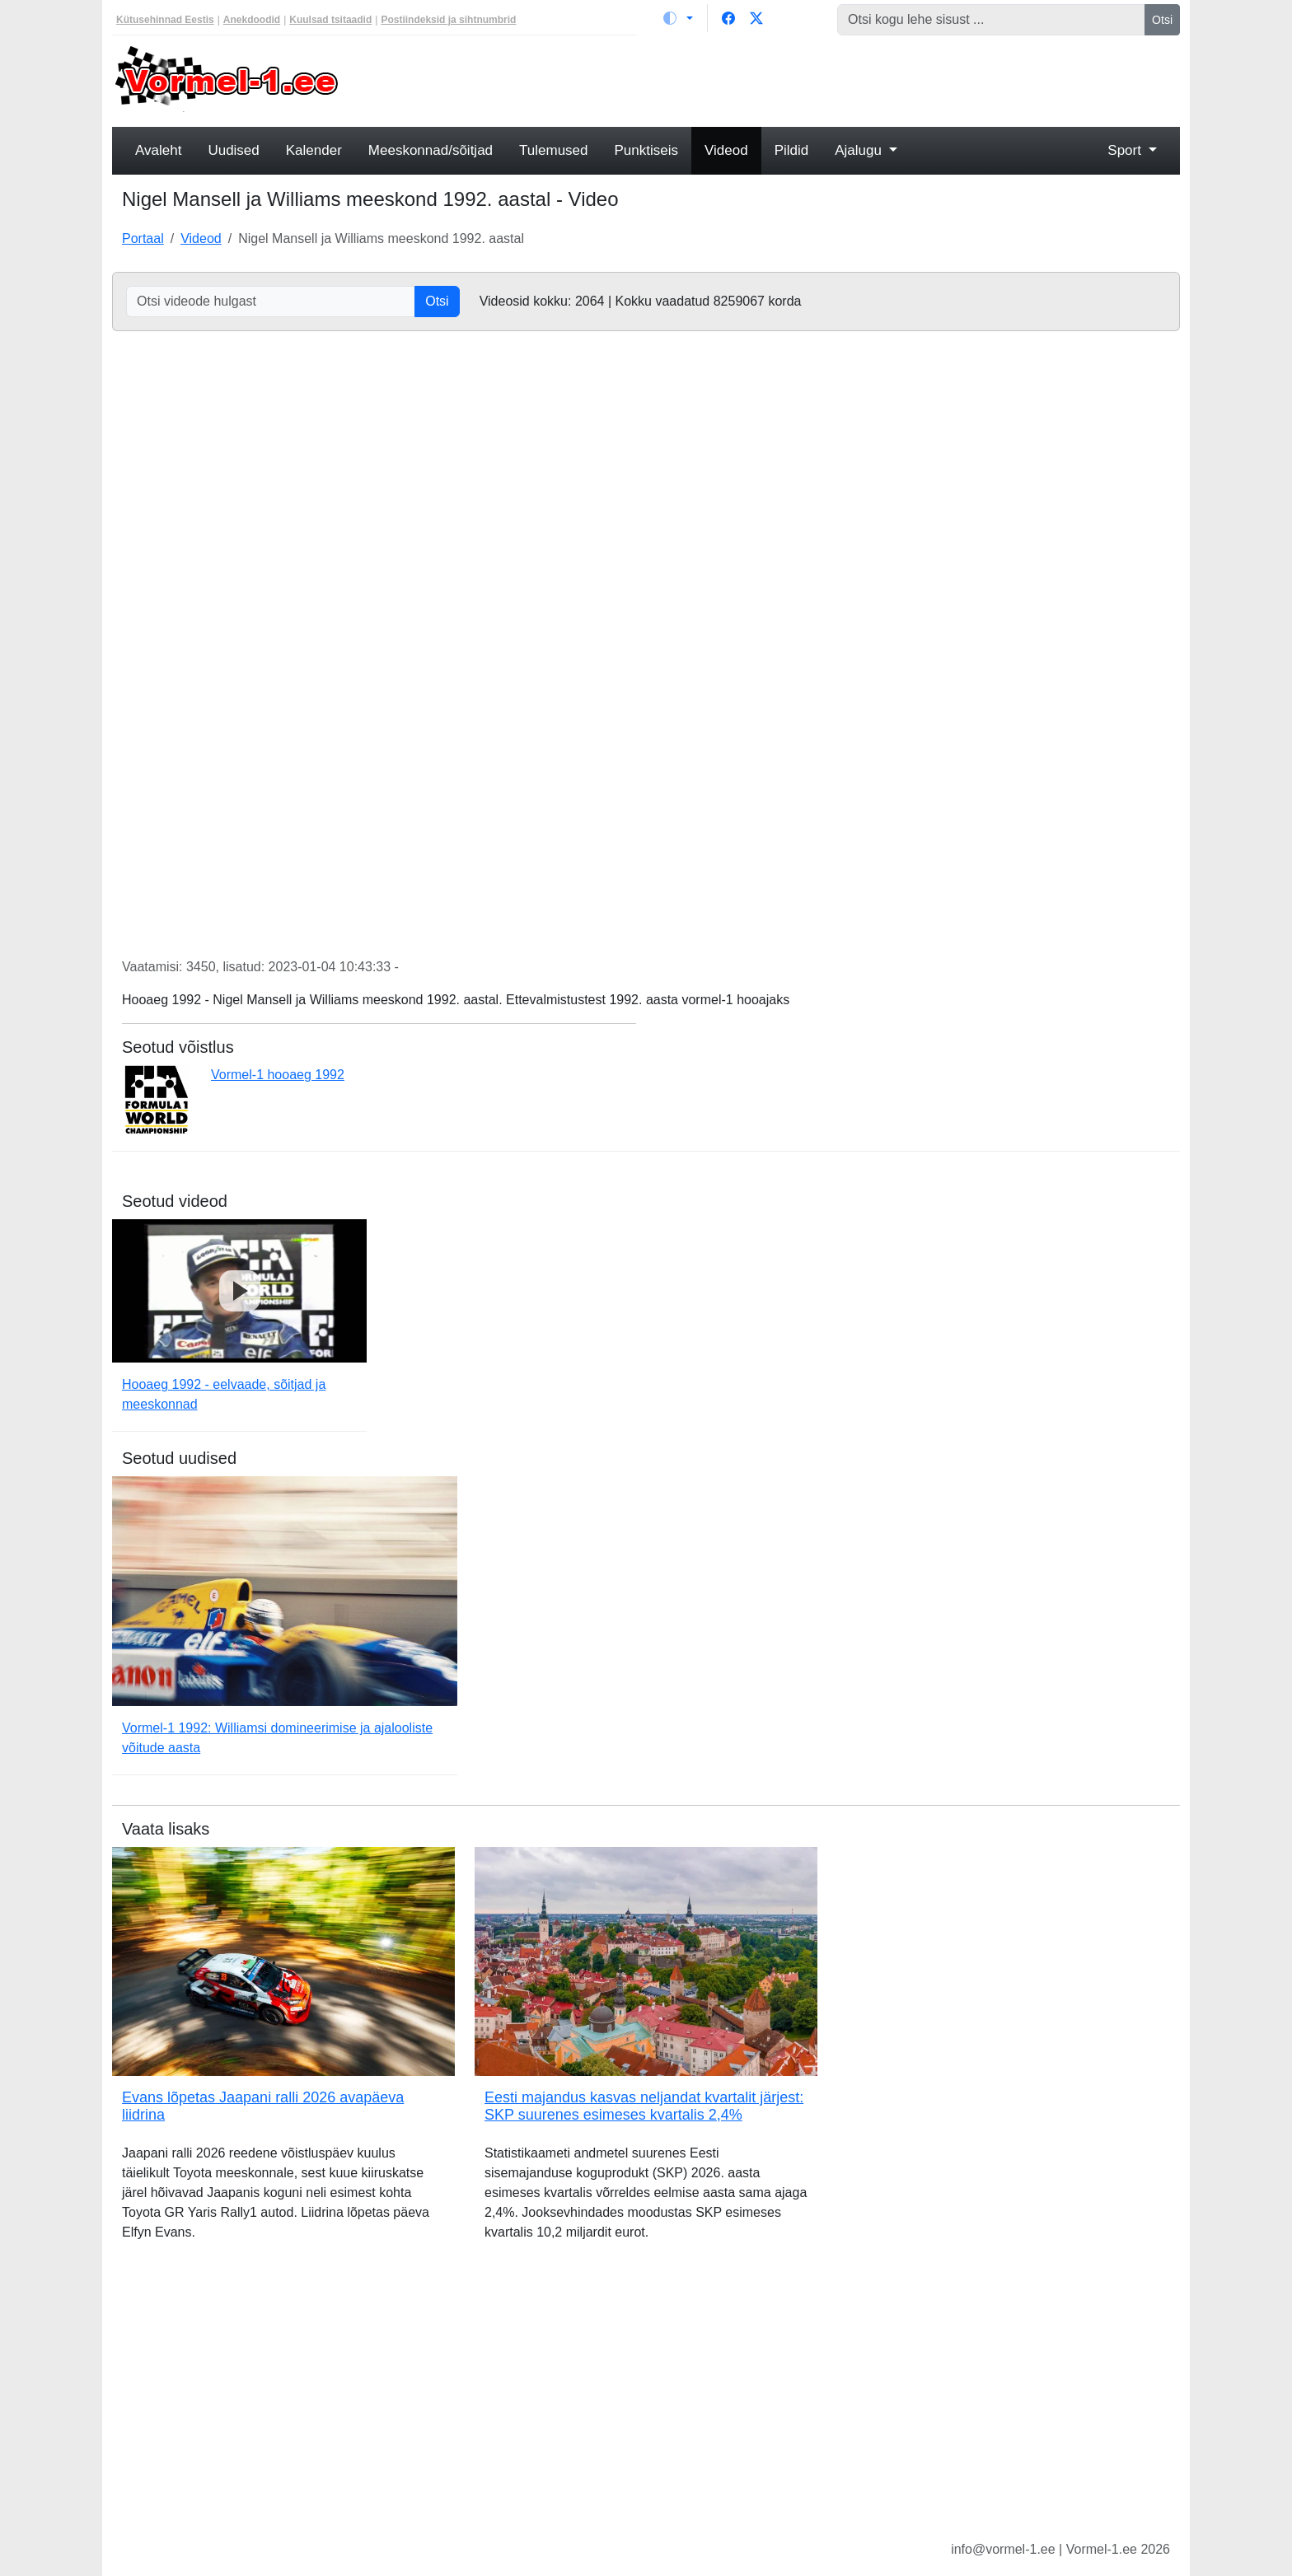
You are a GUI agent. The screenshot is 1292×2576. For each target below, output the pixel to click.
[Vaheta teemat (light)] (678, 18)
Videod (726, 150)
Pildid (792, 150)
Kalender (314, 150)
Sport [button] (1126, 150)
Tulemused (553, 150)
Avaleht (158, 150)
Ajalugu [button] (860, 150)
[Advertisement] (782, 79)
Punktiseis (646, 150)
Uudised (233, 150)
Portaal (143, 238)
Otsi (1162, 19)
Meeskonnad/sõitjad (430, 150)
